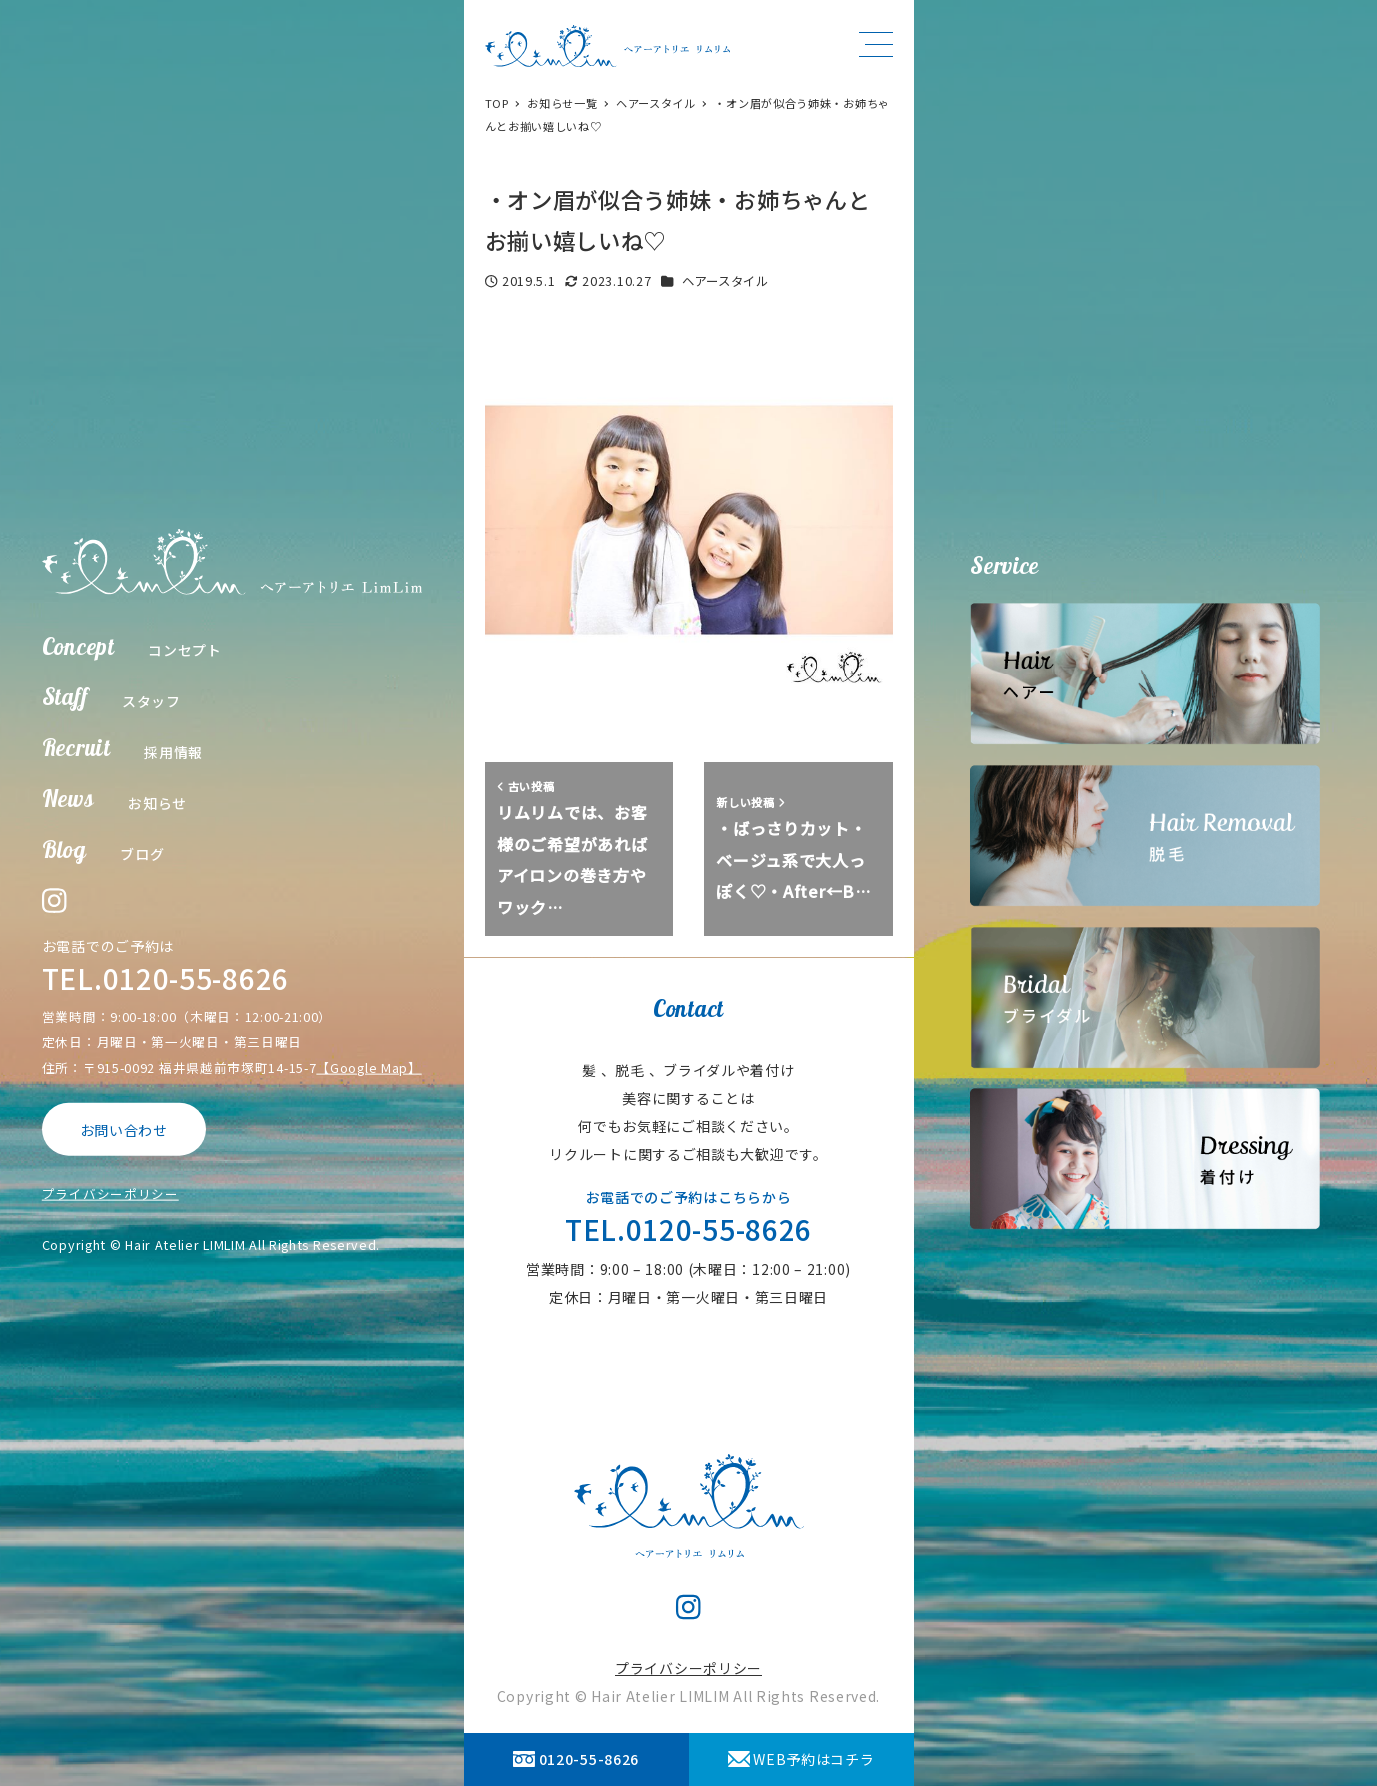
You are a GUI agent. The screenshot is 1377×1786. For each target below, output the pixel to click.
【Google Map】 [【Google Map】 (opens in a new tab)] (368, 1066)
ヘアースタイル (725, 281)
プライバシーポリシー (110, 1193)
